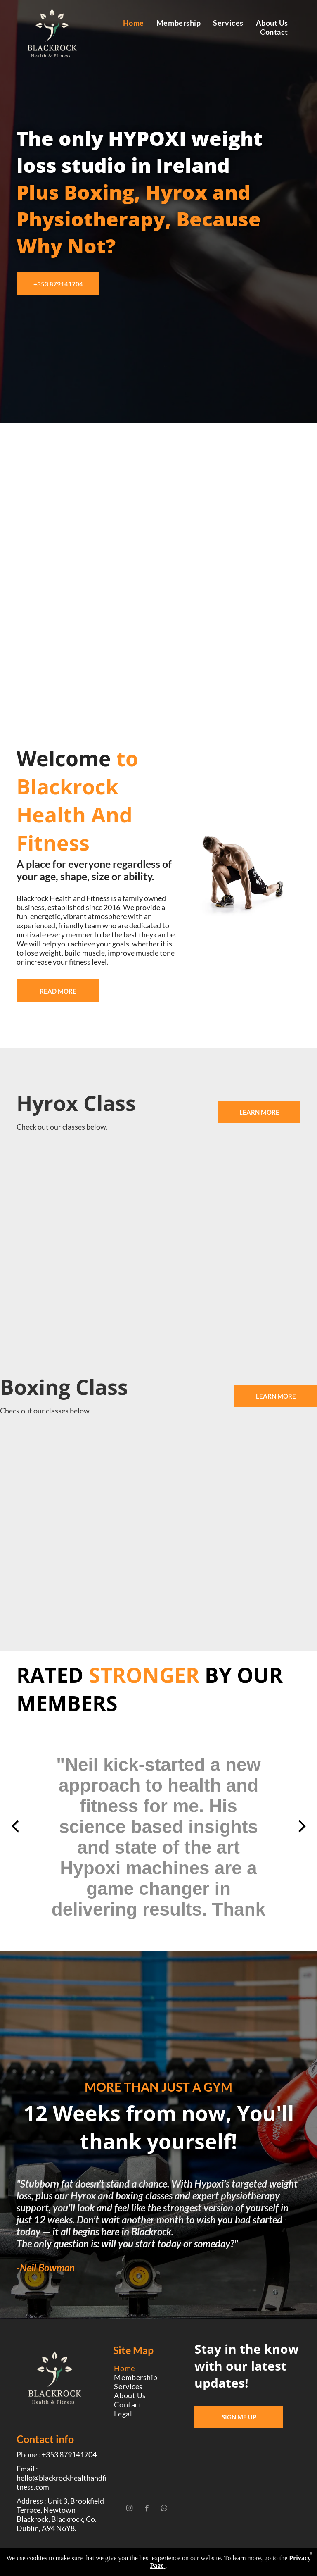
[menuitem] (133, 22)
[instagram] (129, 2509)
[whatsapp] (164, 2509)
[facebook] (146, 2509)
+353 (69, 2454)
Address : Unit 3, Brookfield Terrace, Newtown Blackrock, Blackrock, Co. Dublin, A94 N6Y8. (60, 2514)
